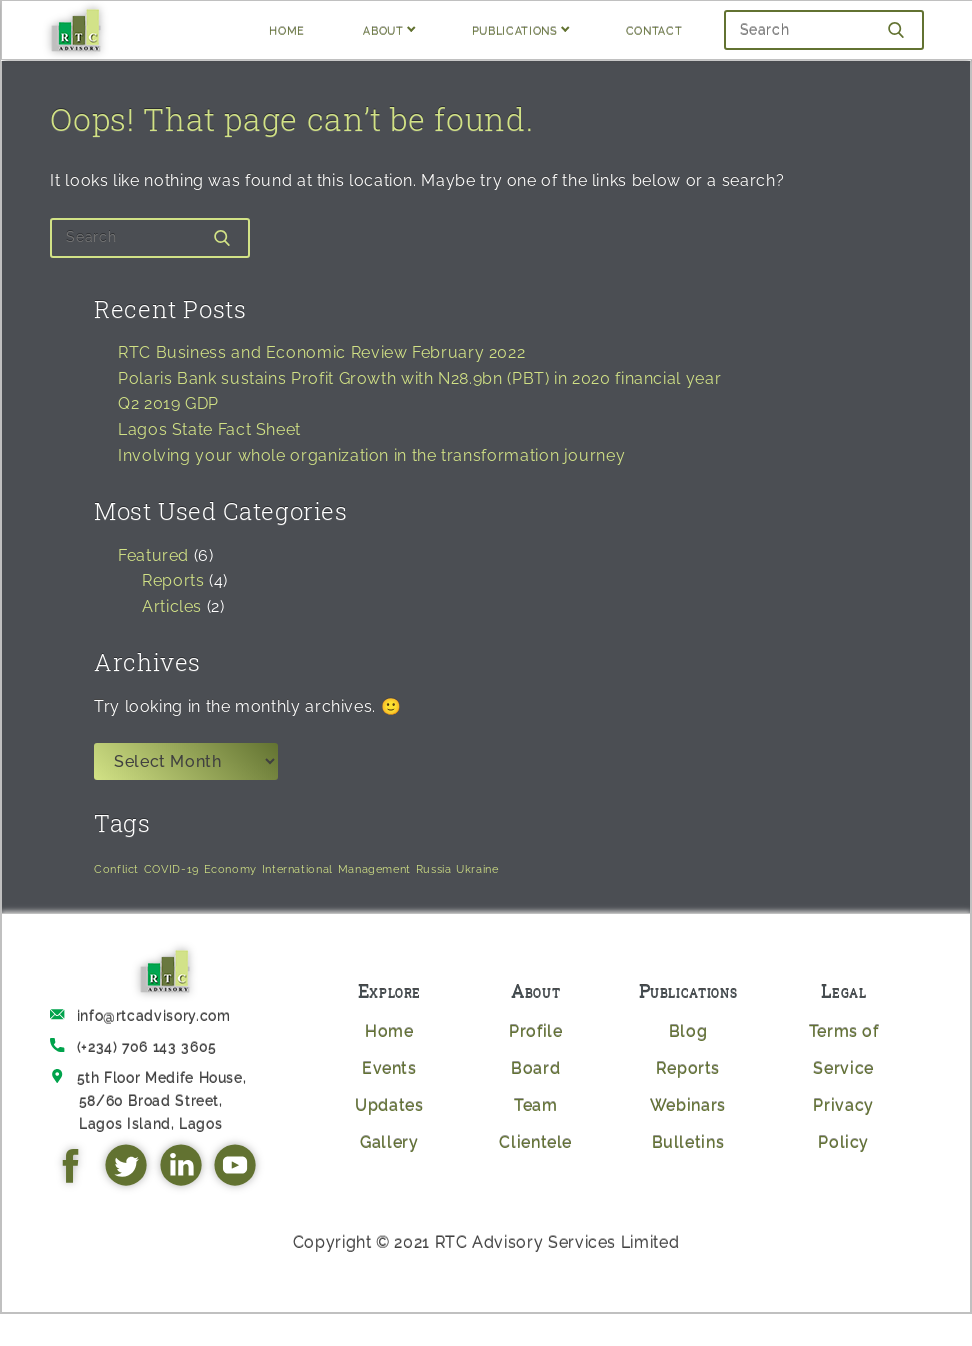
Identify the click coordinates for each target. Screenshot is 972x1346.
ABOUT (383, 29)
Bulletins (688, 1142)
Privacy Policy (843, 1124)
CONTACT (654, 29)
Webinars (688, 1105)
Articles (172, 606)
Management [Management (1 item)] (374, 869)
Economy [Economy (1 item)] (230, 869)
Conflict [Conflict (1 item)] (116, 869)
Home (389, 1031)
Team (536, 1105)
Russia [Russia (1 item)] (434, 869)
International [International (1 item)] (297, 869)
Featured (153, 555)
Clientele (535, 1142)
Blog (688, 1031)
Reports (173, 580)
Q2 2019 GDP (168, 403)
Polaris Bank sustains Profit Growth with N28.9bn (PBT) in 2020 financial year (419, 378)
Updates (389, 1105)
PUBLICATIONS (515, 29)
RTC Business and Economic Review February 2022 (321, 352)
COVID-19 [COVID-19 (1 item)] (171, 869)
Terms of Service (844, 1050)
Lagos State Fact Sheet (209, 429)
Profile (535, 1031)
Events (389, 1068)
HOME (287, 29)
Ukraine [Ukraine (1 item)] (477, 869)
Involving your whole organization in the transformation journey (371, 455)
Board (535, 1068)
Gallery (389, 1142)
